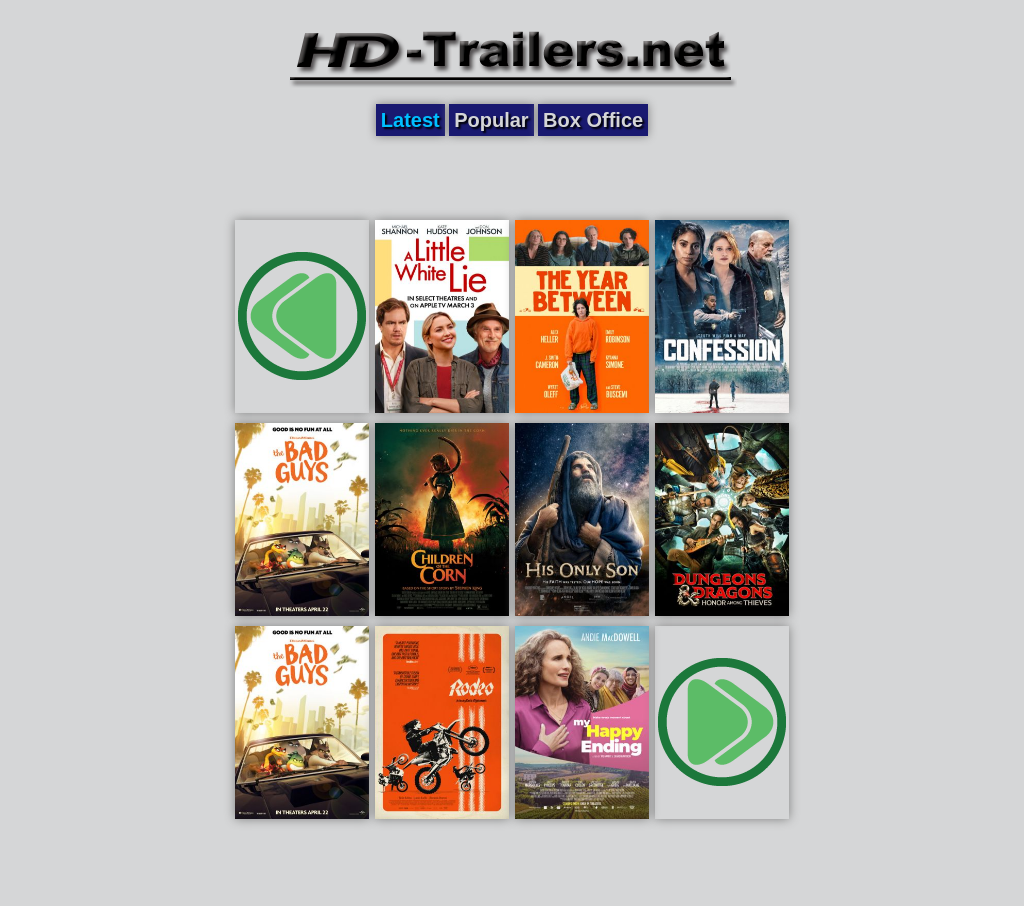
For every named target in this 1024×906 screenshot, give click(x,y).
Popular (491, 120)
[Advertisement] (512, 177)
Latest (410, 120)
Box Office (593, 120)
